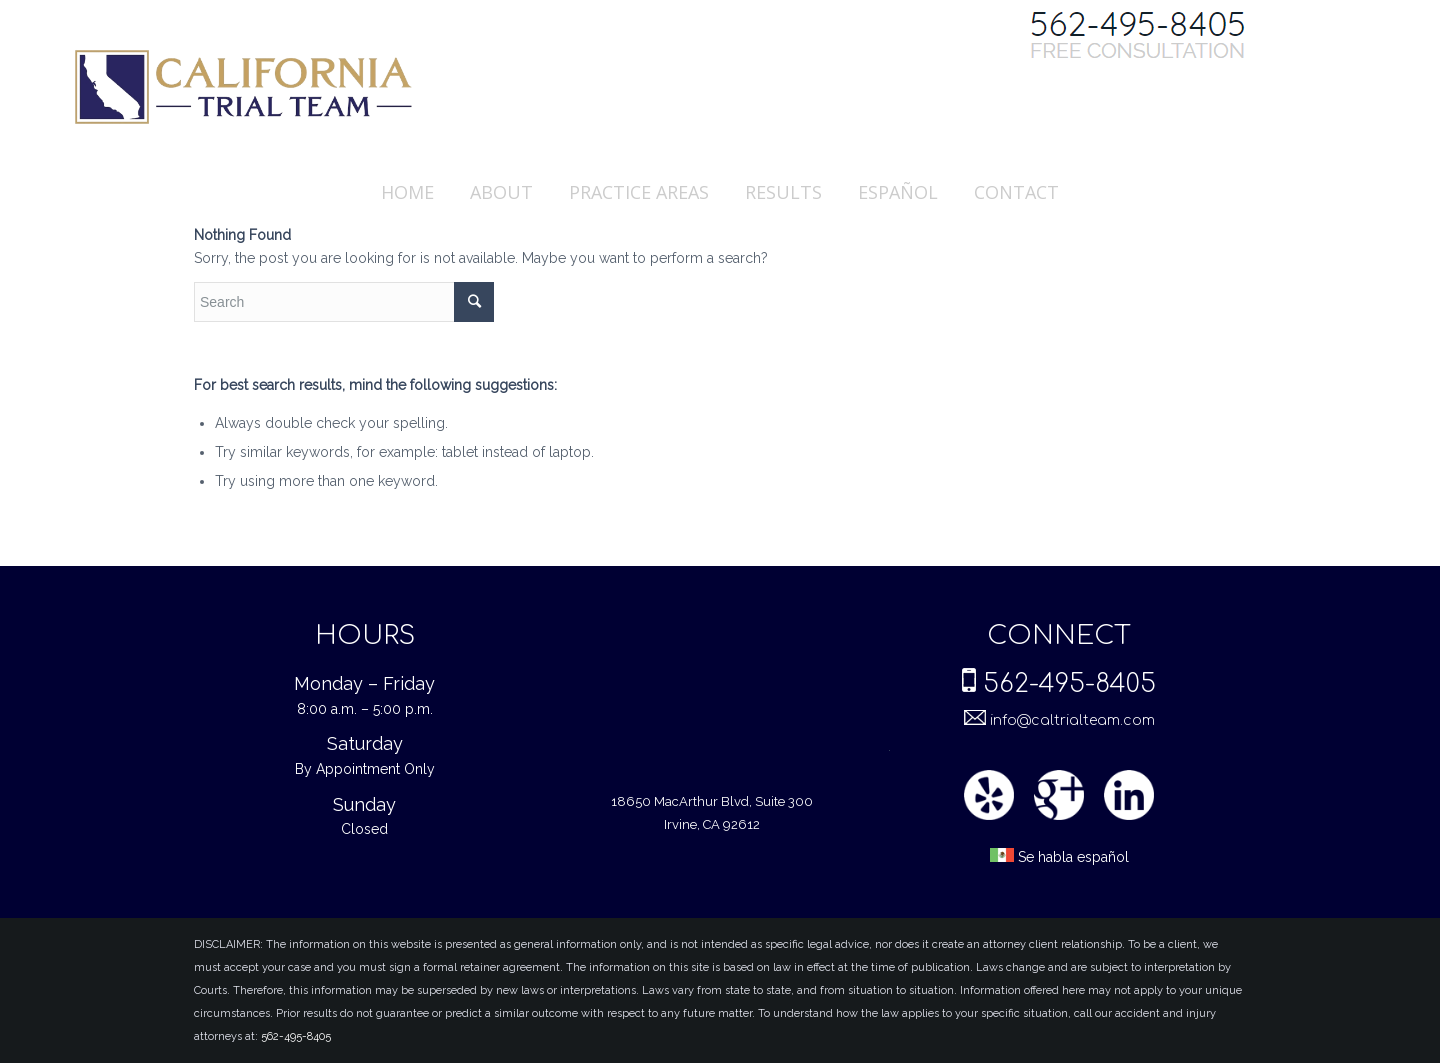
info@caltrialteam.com (1070, 720)
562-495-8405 (1069, 684)
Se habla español (1059, 857)
